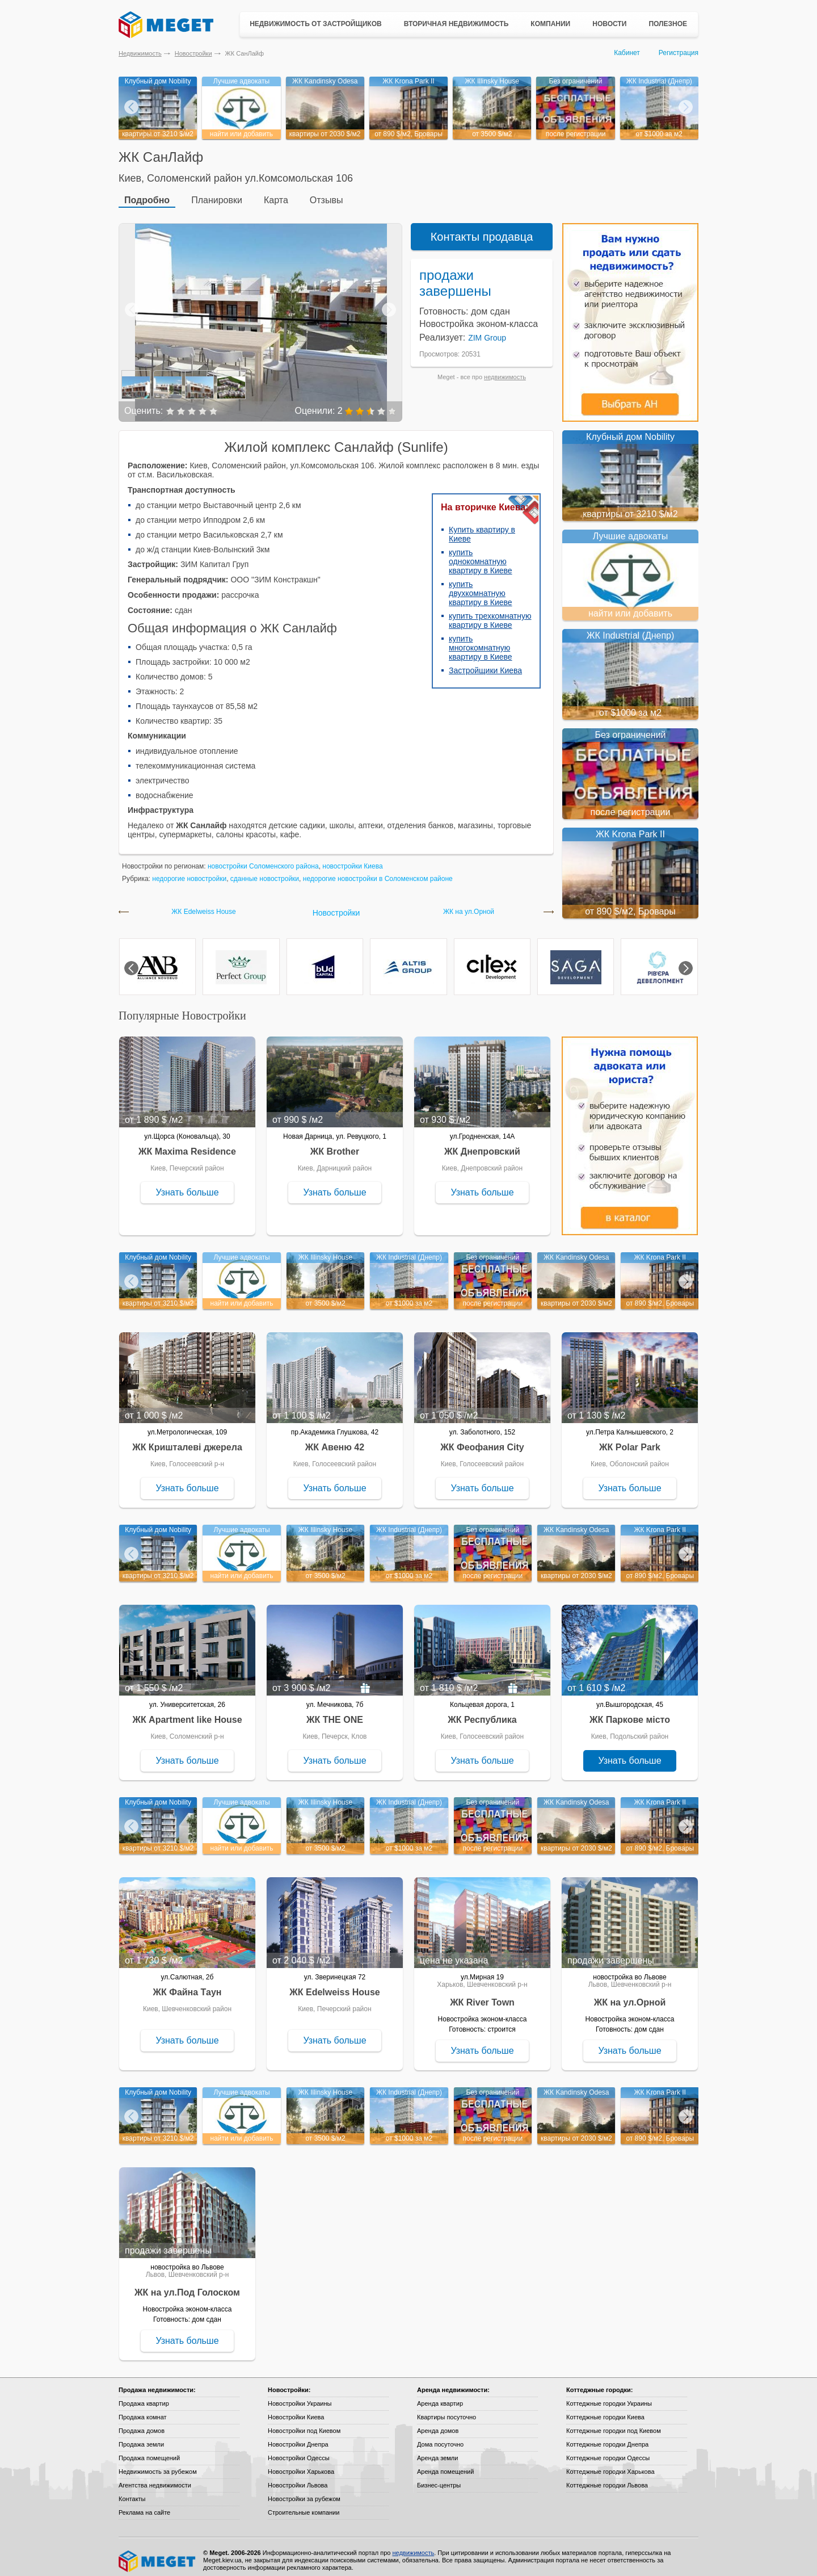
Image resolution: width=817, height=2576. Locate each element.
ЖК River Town (482, 1995)
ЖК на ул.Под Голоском (187, 2285)
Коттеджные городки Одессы (608, 2451)
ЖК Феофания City (482, 1440)
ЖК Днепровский (482, 1144)
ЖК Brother (334, 1144)
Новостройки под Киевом (304, 2423)
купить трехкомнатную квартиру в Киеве (490, 614)
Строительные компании (303, 2505)
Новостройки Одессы (299, 2451)
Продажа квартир (144, 2396)
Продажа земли (141, 2437)
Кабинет (627, 53)
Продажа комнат (143, 2410)
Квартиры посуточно (446, 2410)
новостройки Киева (352, 859)
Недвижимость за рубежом (158, 2464)
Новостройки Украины (300, 2396)
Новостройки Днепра (298, 2437)
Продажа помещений (149, 2451)
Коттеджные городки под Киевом (613, 2423)
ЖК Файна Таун (187, 1985)
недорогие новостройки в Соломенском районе (378, 872)
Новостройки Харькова (301, 2464)
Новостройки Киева (296, 2410)
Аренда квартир (440, 2396)
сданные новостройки (264, 872)
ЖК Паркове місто (629, 1713)
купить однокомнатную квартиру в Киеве (480, 554)
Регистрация (678, 53)
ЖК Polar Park (629, 1440)
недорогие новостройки (189, 872)
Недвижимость (140, 53)
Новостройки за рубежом (304, 2492)
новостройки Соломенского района (263, 859)
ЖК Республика (482, 1713)
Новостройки (193, 53)
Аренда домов (437, 2423)
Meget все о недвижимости (158, 2554)
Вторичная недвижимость (456, 24)
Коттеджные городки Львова (607, 2478)
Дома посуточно (440, 2437)
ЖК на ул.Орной (468, 905)
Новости (609, 24)
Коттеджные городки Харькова (610, 2464)
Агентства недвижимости (155, 2478)
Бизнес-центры (439, 2478)
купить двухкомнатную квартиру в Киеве (480, 586)
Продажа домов (142, 2423)
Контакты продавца (482, 230)
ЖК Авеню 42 (334, 1440)
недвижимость (505, 370)
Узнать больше (186, 1185)
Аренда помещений (445, 2464)
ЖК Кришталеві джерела (187, 1440)
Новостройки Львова (297, 2478)
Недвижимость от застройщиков (316, 24)
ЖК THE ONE (334, 1713)
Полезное (667, 24)
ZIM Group (487, 330)
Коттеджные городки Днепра (607, 2437)
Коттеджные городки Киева (605, 2410)
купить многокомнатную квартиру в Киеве (480, 641)
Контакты (132, 2492)
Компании (550, 24)
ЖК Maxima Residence (187, 1144)
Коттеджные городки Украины (609, 2396)
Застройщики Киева (485, 663)
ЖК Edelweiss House (203, 905)
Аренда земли (437, 2451)
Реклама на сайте (144, 2505)
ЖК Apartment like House (187, 1713)
